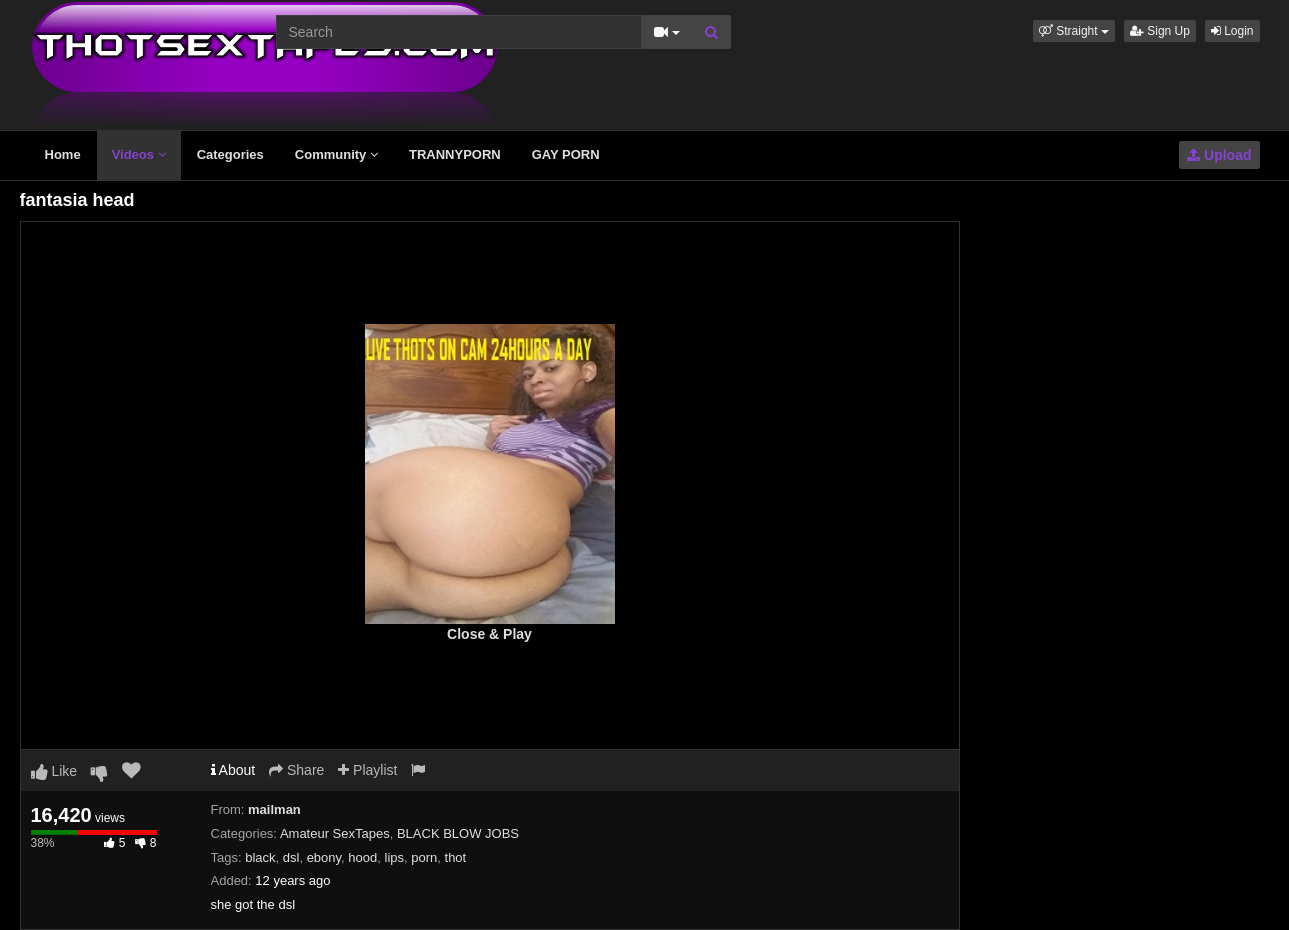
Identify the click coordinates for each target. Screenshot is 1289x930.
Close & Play (489, 634)
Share (296, 770)
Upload (1219, 155)
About (233, 770)
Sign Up (1160, 31)
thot (456, 857)
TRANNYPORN (455, 154)
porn (424, 857)
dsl (291, 857)
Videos (139, 154)
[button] (1074, 31)
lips (395, 857)
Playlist (367, 770)
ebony (324, 857)
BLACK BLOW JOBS (458, 833)
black (260, 857)
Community (336, 154)
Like (54, 771)
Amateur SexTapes (335, 833)
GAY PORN (566, 154)
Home (63, 154)
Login (1232, 31)
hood (362, 857)
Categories (230, 154)
